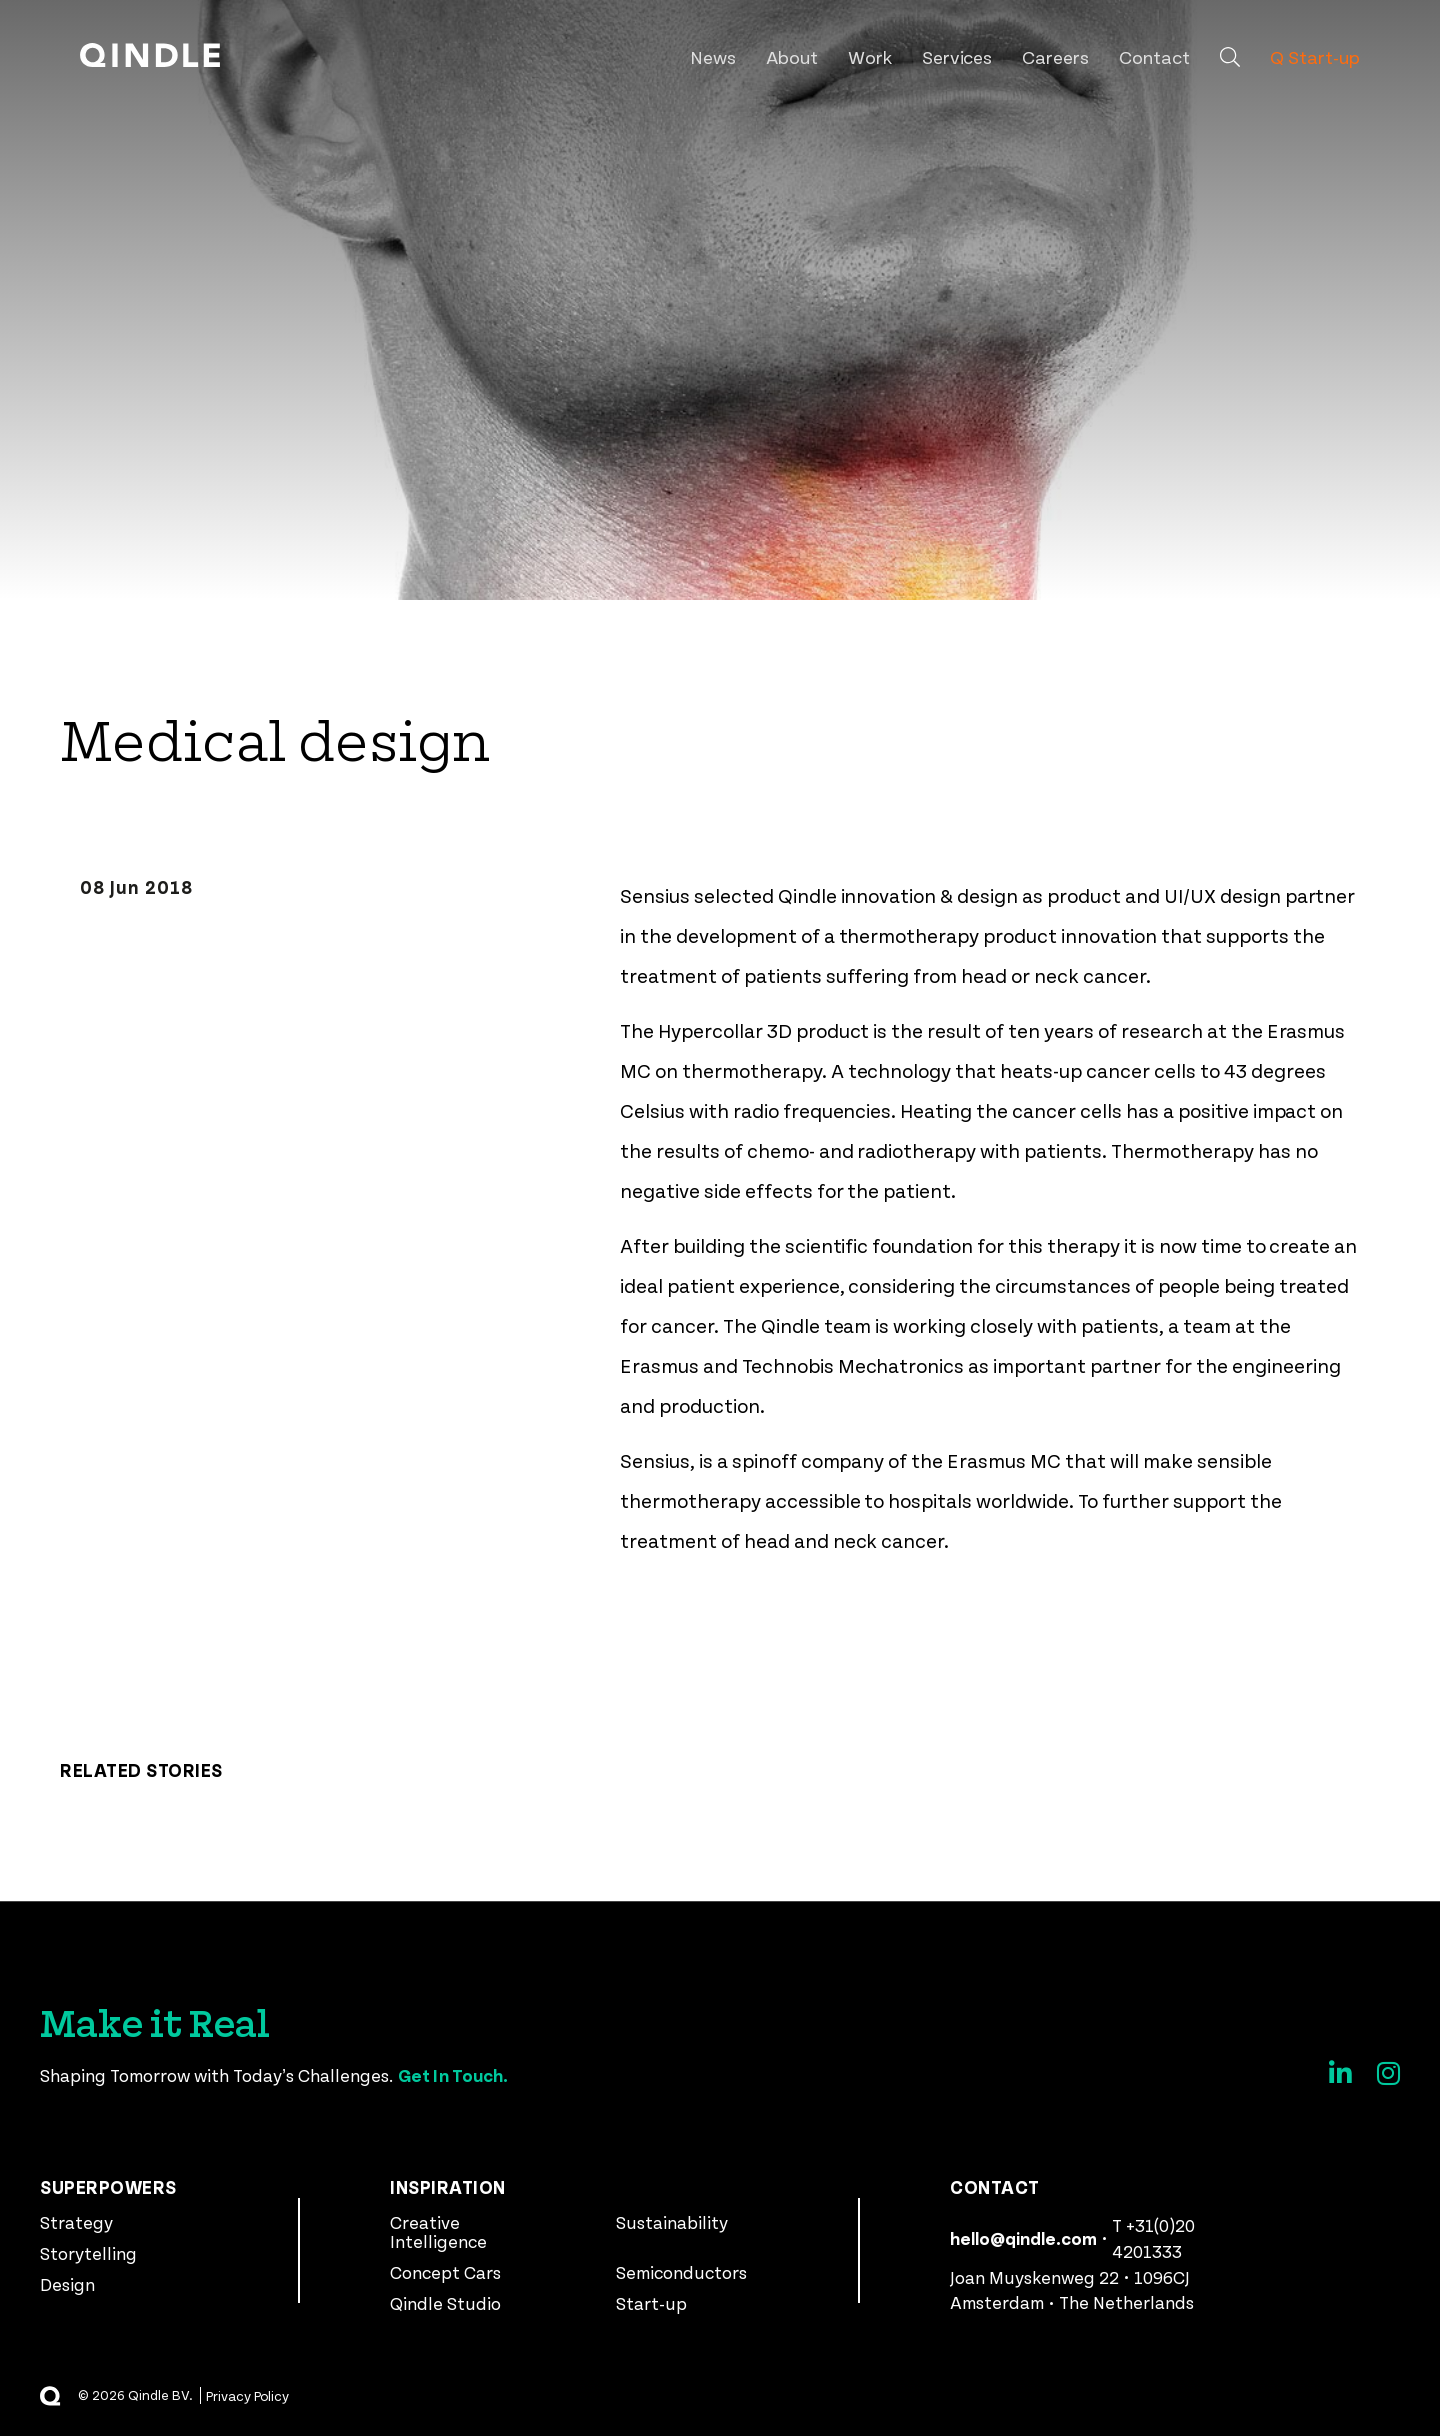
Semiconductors (681, 2272)
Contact (1154, 56)
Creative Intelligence (438, 2231)
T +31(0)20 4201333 (1153, 2238)
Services (957, 56)
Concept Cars (445, 2272)
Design (67, 2284)
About (792, 56)
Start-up (651, 2303)
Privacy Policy (248, 2395)
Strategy (76, 2222)
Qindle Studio (445, 2303)
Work (870, 56)
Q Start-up (1315, 56)
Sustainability (672, 2222)
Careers (1055, 56)
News (713, 56)
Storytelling (88, 2253)
